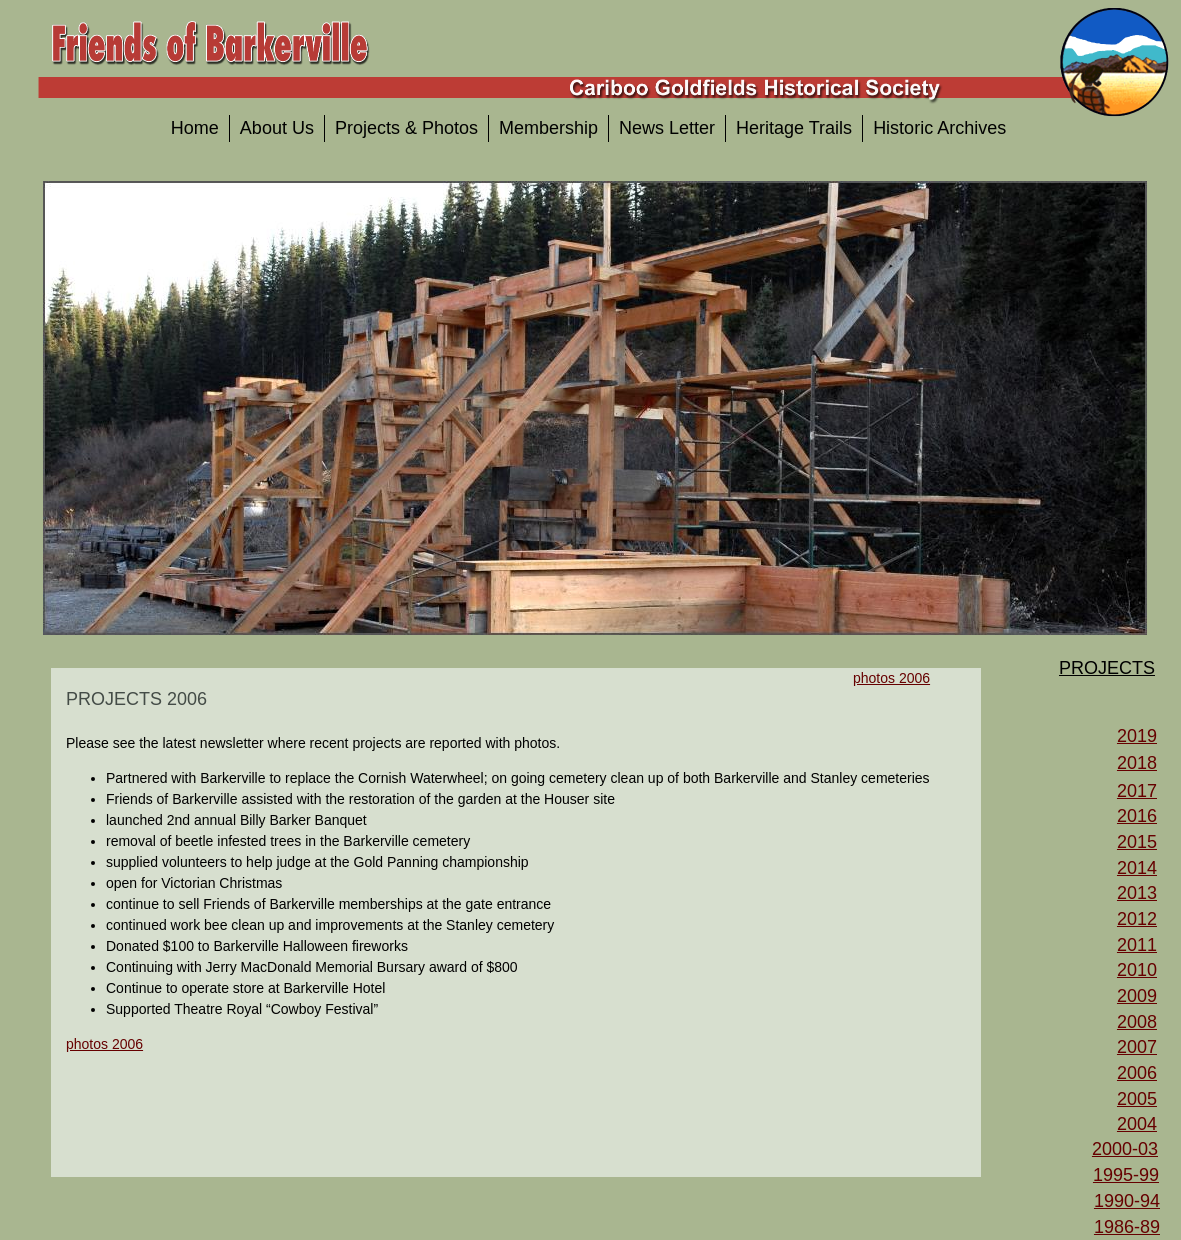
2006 (1137, 1073)
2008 (1137, 1022)
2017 (1137, 791)
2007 (1137, 1047)
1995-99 (1126, 1175)
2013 (1137, 893)
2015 (1137, 842)
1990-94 (1127, 1201)
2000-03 (1125, 1149)
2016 (1137, 816)
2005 (1137, 1099)
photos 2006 (104, 1044)
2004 (1137, 1124)
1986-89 (1127, 1227)
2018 (1137, 763)
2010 (1137, 970)
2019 (1137, 736)
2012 (1137, 919)
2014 (1137, 868)
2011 (1137, 945)
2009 (1137, 996)
